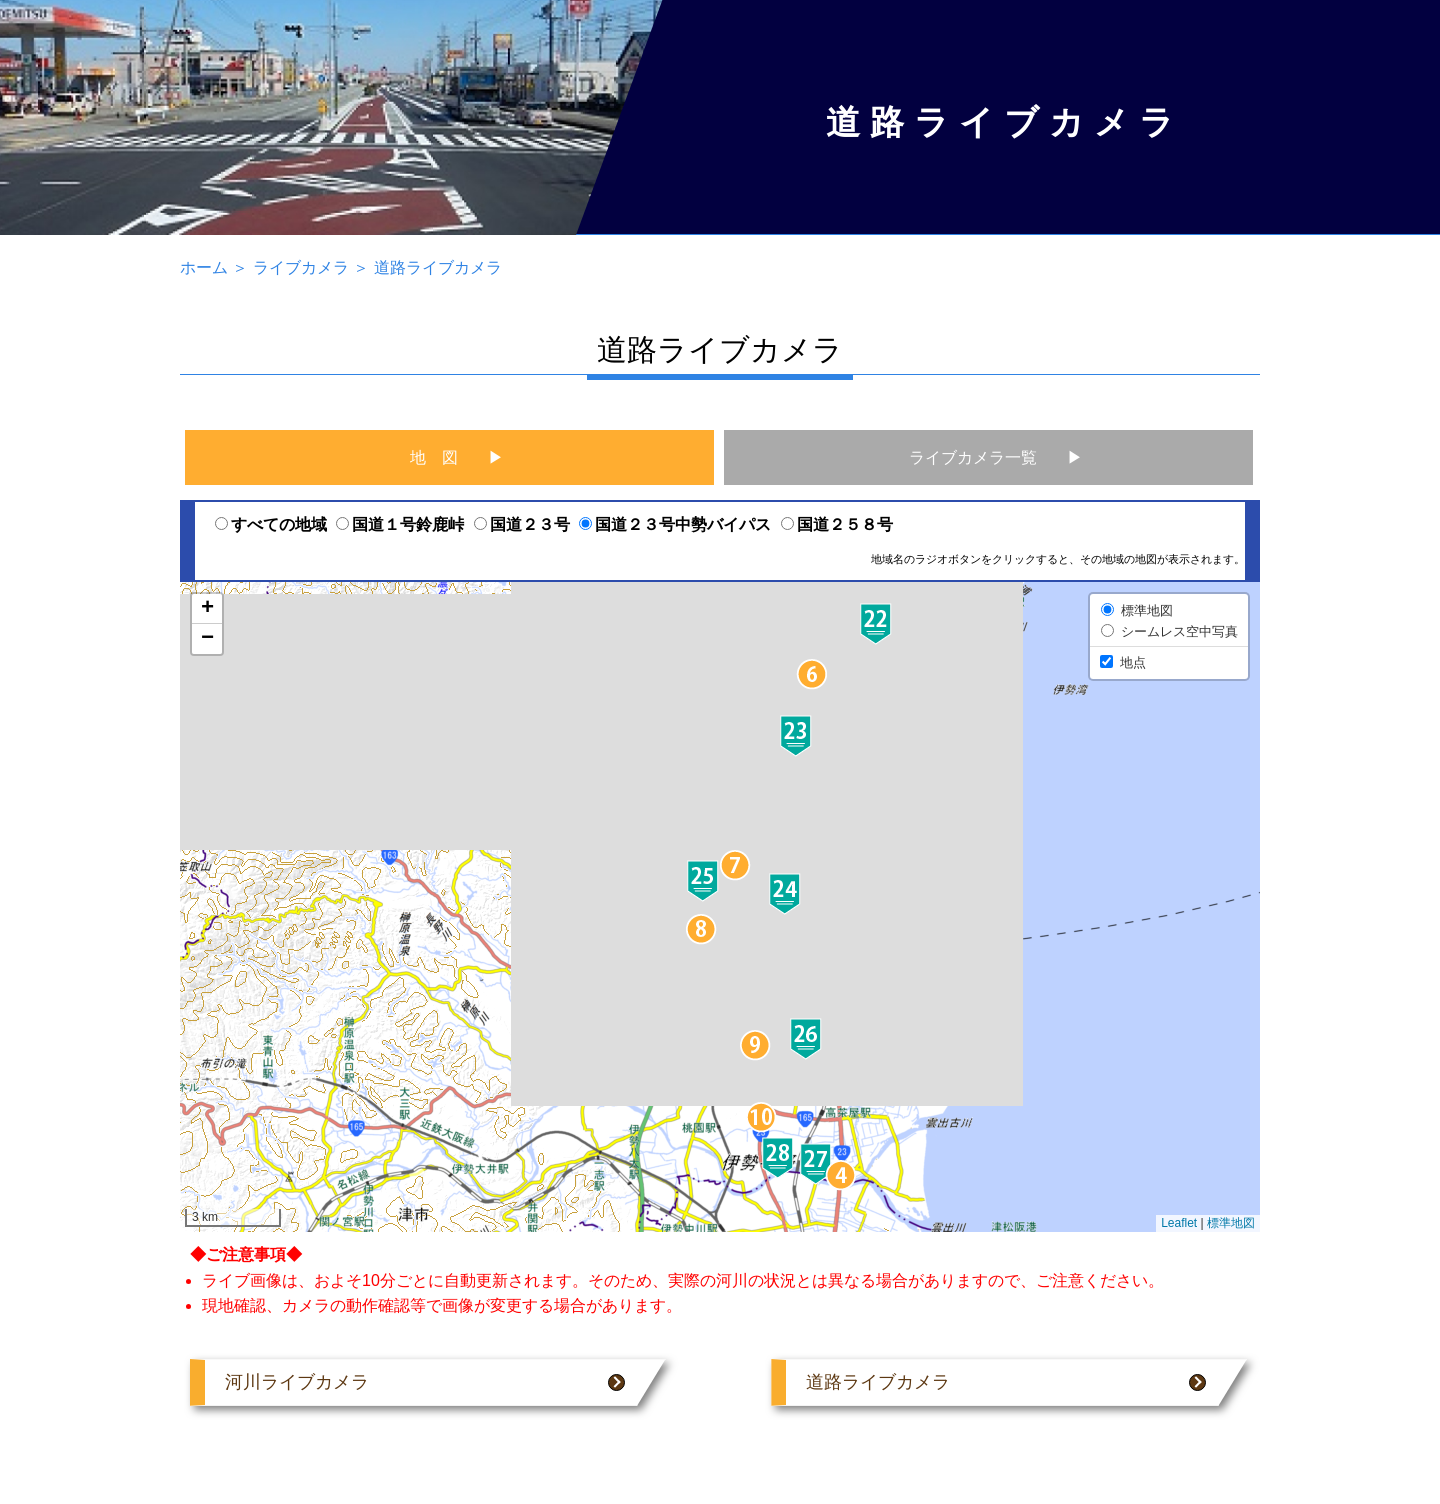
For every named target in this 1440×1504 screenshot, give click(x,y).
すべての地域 (271, 524)
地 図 (434, 457)
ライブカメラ (301, 267)
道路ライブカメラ (438, 267)
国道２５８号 (837, 524)
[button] (841, 1175)
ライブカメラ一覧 (973, 457)
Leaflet (1179, 1223)
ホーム (204, 267)
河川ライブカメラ (425, 1382)
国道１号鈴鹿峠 (400, 524)
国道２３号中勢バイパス (675, 524)
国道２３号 (522, 524)
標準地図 (1231, 1223)
